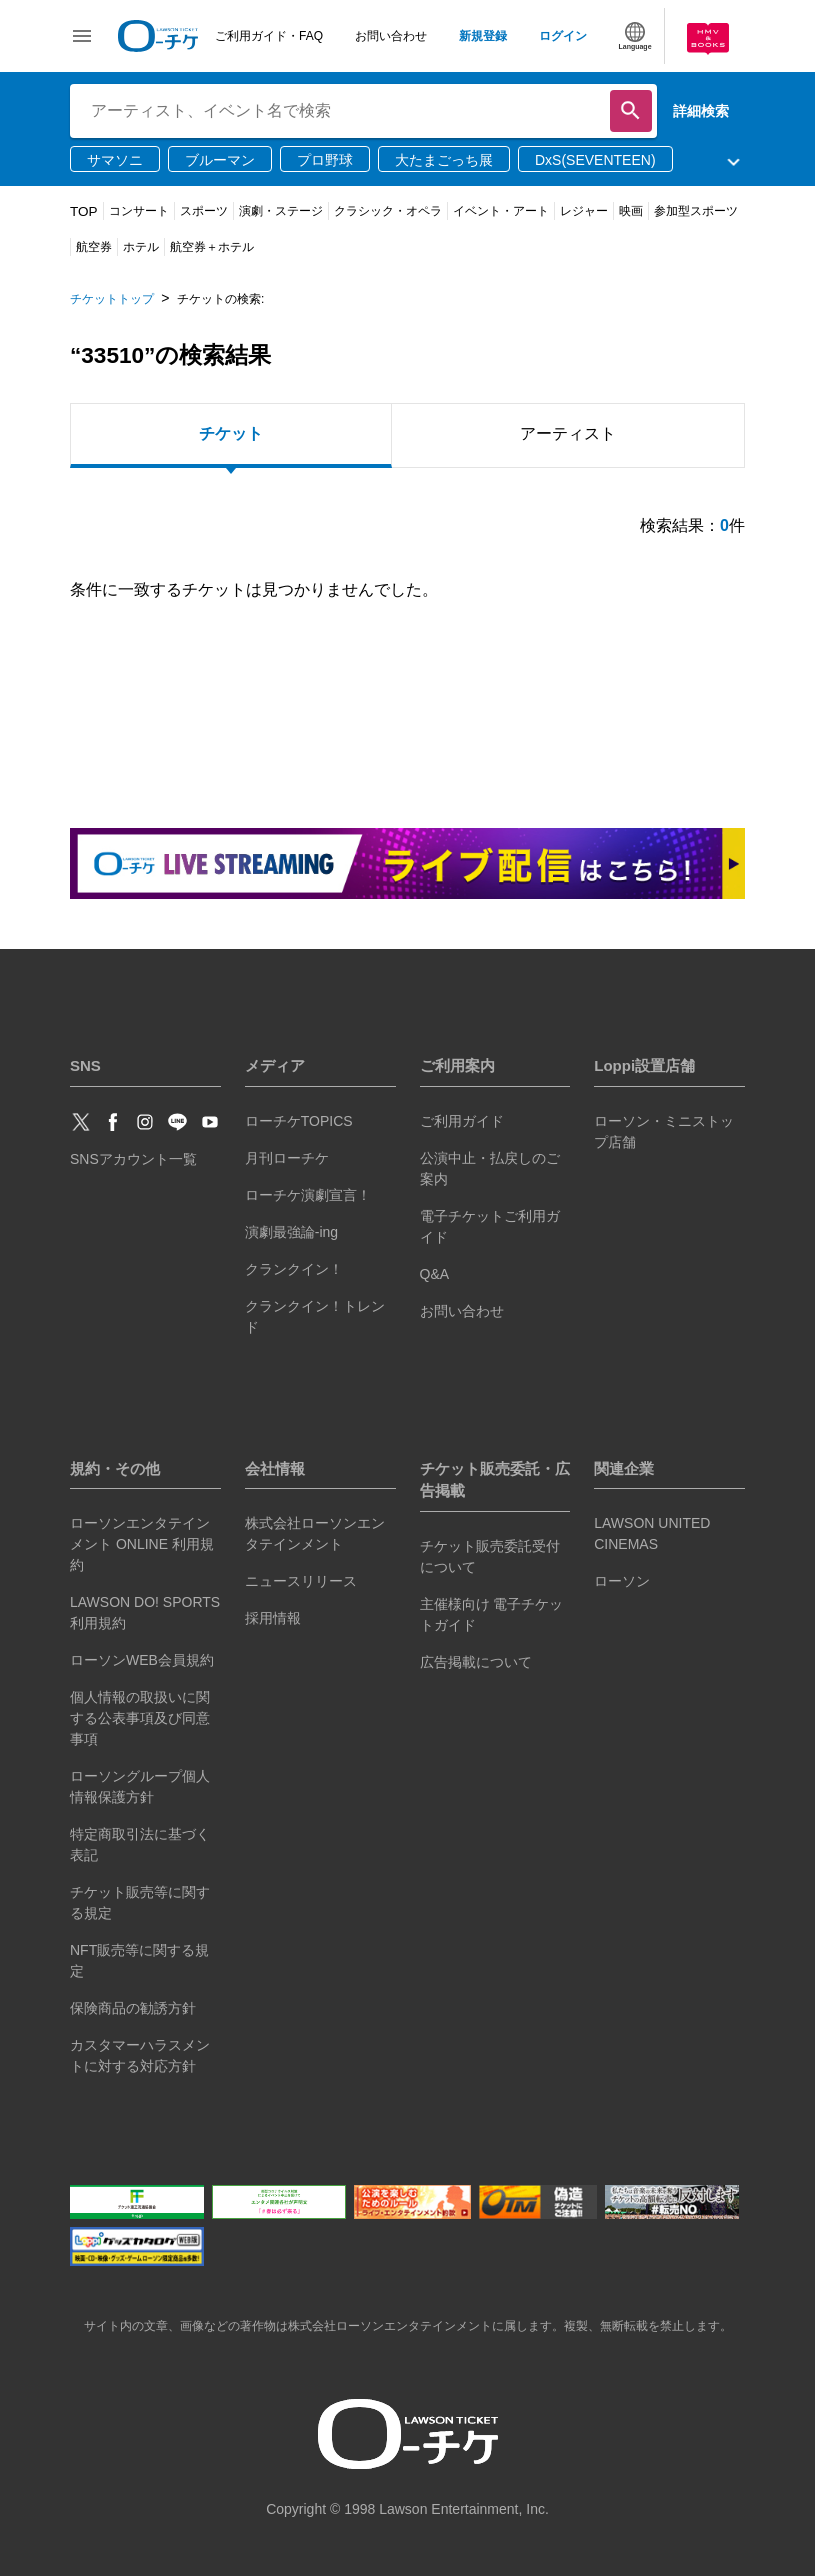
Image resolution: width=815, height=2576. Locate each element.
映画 (631, 211)
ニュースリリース (301, 1581)
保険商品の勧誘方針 (133, 2008)
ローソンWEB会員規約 (142, 1660)
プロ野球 (325, 160)
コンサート (139, 211)
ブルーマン (220, 160)
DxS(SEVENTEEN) (595, 160)
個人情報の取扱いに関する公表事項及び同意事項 (140, 1718)
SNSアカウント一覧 (133, 1159)
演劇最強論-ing (291, 1232)
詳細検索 (701, 111)
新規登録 (483, 36)
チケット (231, 433)
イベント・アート (501, 211)
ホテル (141, 247)
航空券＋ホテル (212, 247)
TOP (84, 211)
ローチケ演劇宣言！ (308, 1195)
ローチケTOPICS (299, 1121)
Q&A (435, 1274)
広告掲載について (476, 1662)
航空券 (94, 247)
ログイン (563, 36)
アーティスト (568, 433)
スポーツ (204, 211)
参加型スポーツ (696, 211)
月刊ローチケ (287, 1158)
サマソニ (115, 160)
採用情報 (273, 1618)
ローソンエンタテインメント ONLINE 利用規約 (142, 1544)
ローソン (622, 1581)
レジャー (584, 211)
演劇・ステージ (281, 211)
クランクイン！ (294, 1269)
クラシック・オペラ (388, 211)
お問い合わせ (391, 36)
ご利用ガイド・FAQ (269, 36)
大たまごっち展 (444, 160)
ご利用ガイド (462, 1121)
